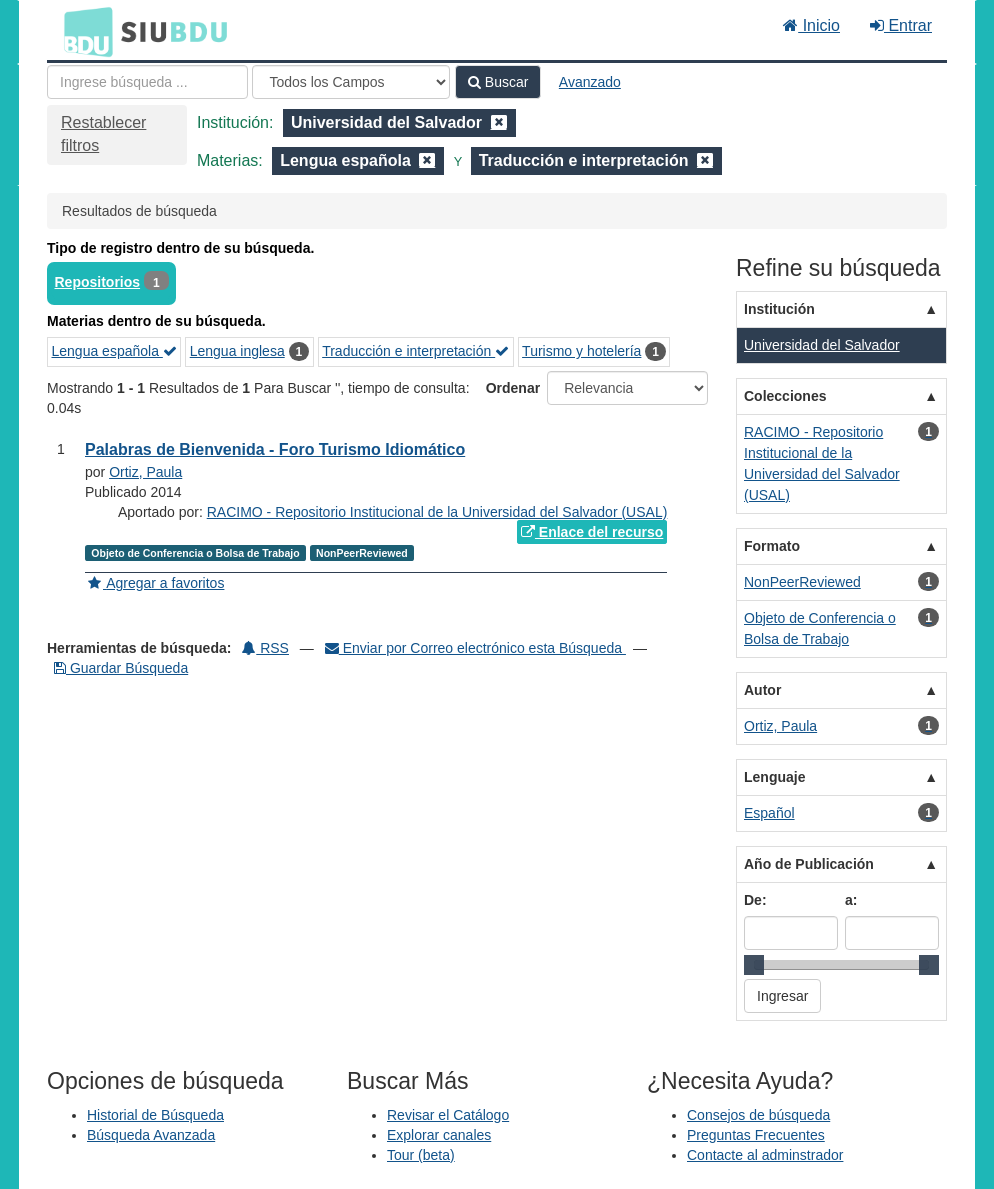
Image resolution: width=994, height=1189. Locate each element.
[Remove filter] (499, 122)
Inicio (811, 25)
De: (755, 900)
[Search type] (351, 82)
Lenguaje (774, 777)
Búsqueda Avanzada (151, 1135)
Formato (772, 546)
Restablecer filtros (103, 134)
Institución (779, 309)
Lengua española (114, 351)
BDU (83, 31)
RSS (265, 648)
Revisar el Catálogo (448, 1115)
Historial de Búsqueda (155, 1115)
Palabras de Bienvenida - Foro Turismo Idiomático (275, 449)
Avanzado (590, 82)
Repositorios (98, 282)
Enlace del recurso (592, 532)
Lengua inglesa (237, 351)
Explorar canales (439, 1135)
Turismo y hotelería (581, 351)
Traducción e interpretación (415, 351)
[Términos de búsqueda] (147, 82)
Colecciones (785, 396)
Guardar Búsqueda (121, 668)
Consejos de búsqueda (758, 1115)
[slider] (754, 965)
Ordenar (513, 388)
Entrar (901, 25)
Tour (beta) (421, 1155)
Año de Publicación (809, 864)
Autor (762, 690)
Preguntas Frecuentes (756, 1135)
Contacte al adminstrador (765, 1155)
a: (851, 900)
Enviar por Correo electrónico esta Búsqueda (475, 648)
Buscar (498, 82)
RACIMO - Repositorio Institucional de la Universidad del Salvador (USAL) (437, 512)
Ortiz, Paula (145, 472)
